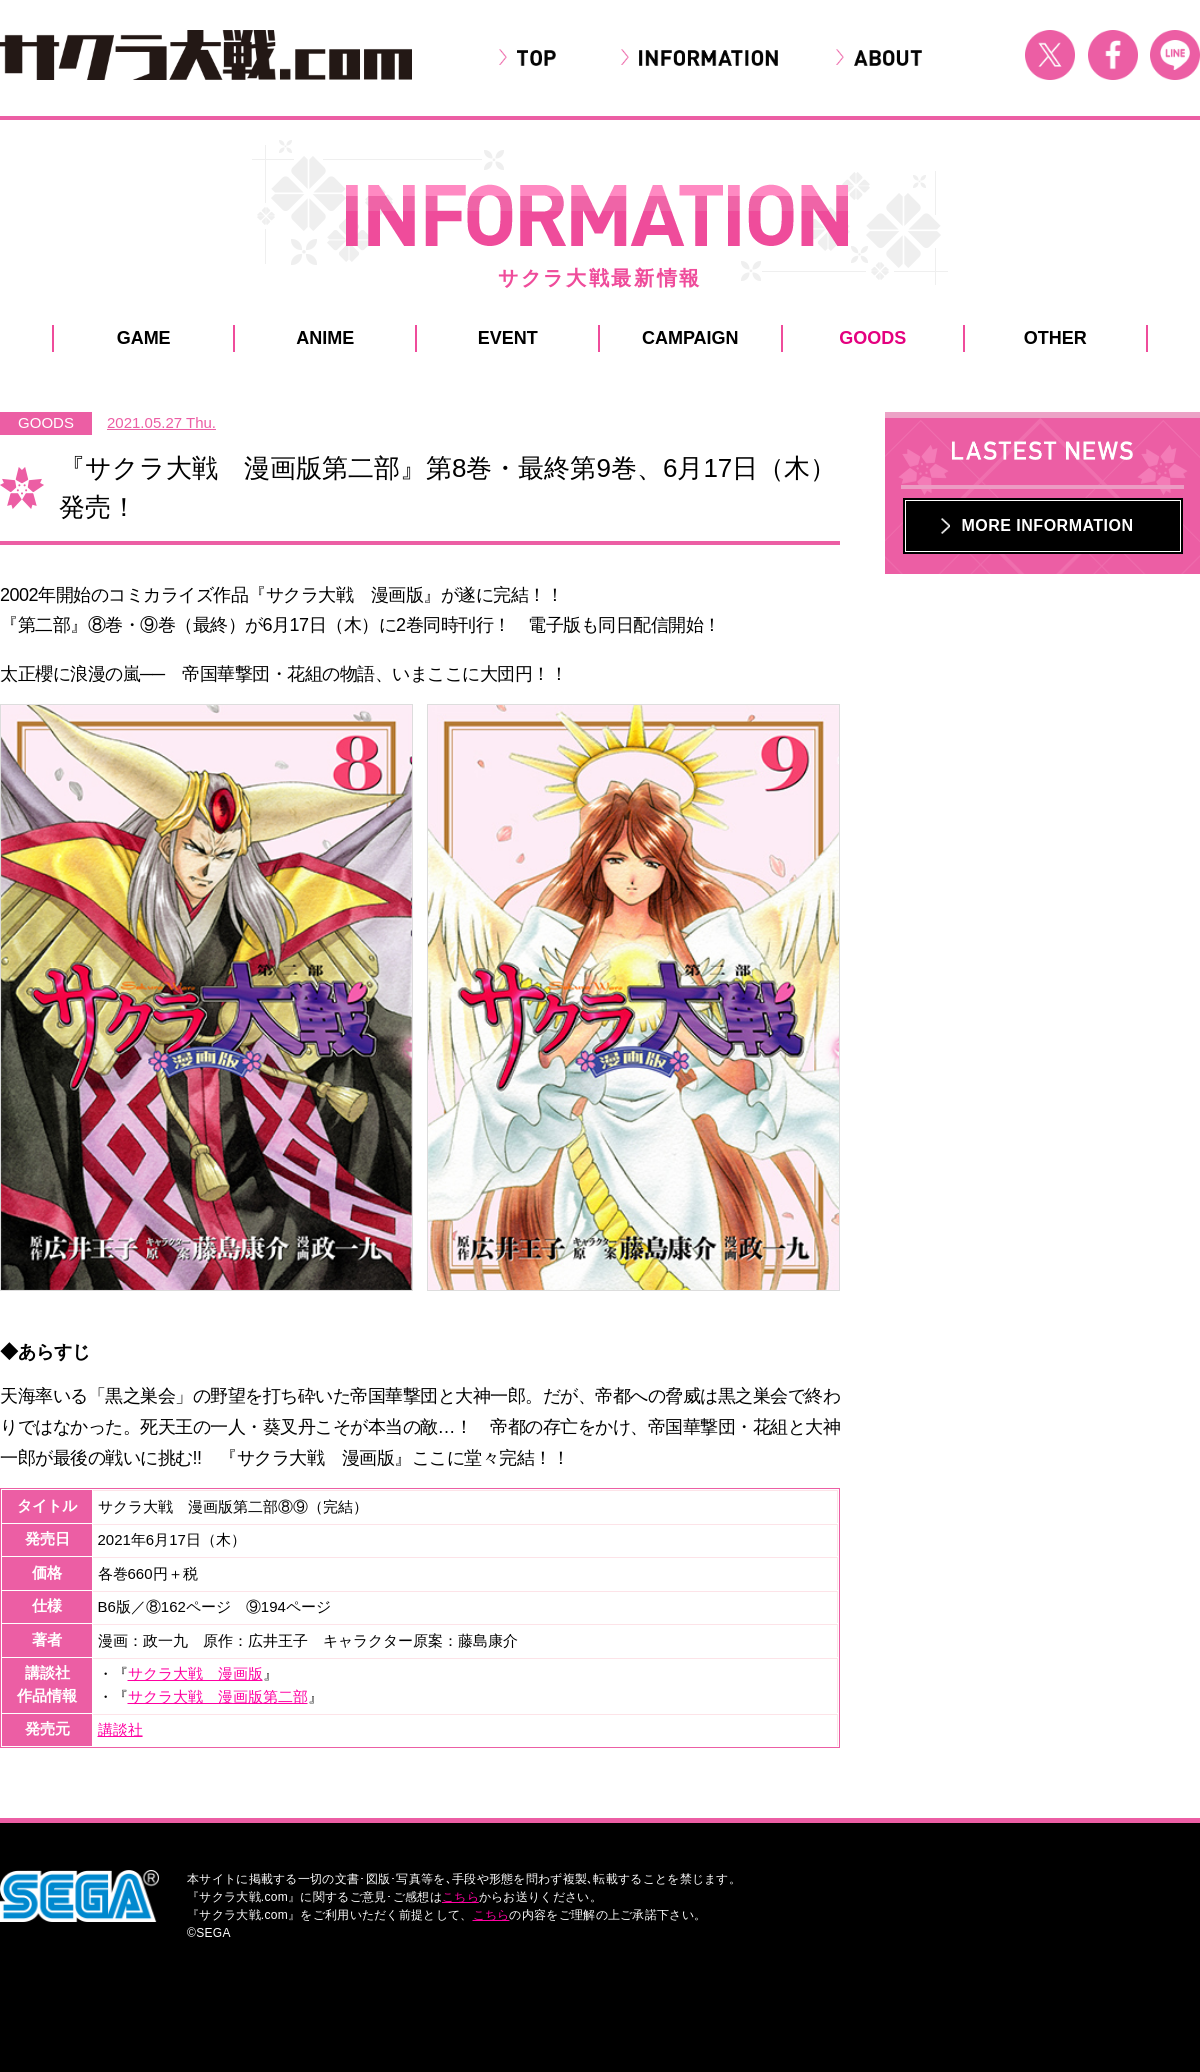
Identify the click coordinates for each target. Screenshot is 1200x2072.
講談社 (120, 1729)
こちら (460, 1897)
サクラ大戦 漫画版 (195, 1673)
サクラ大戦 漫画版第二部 (218, 1696)
